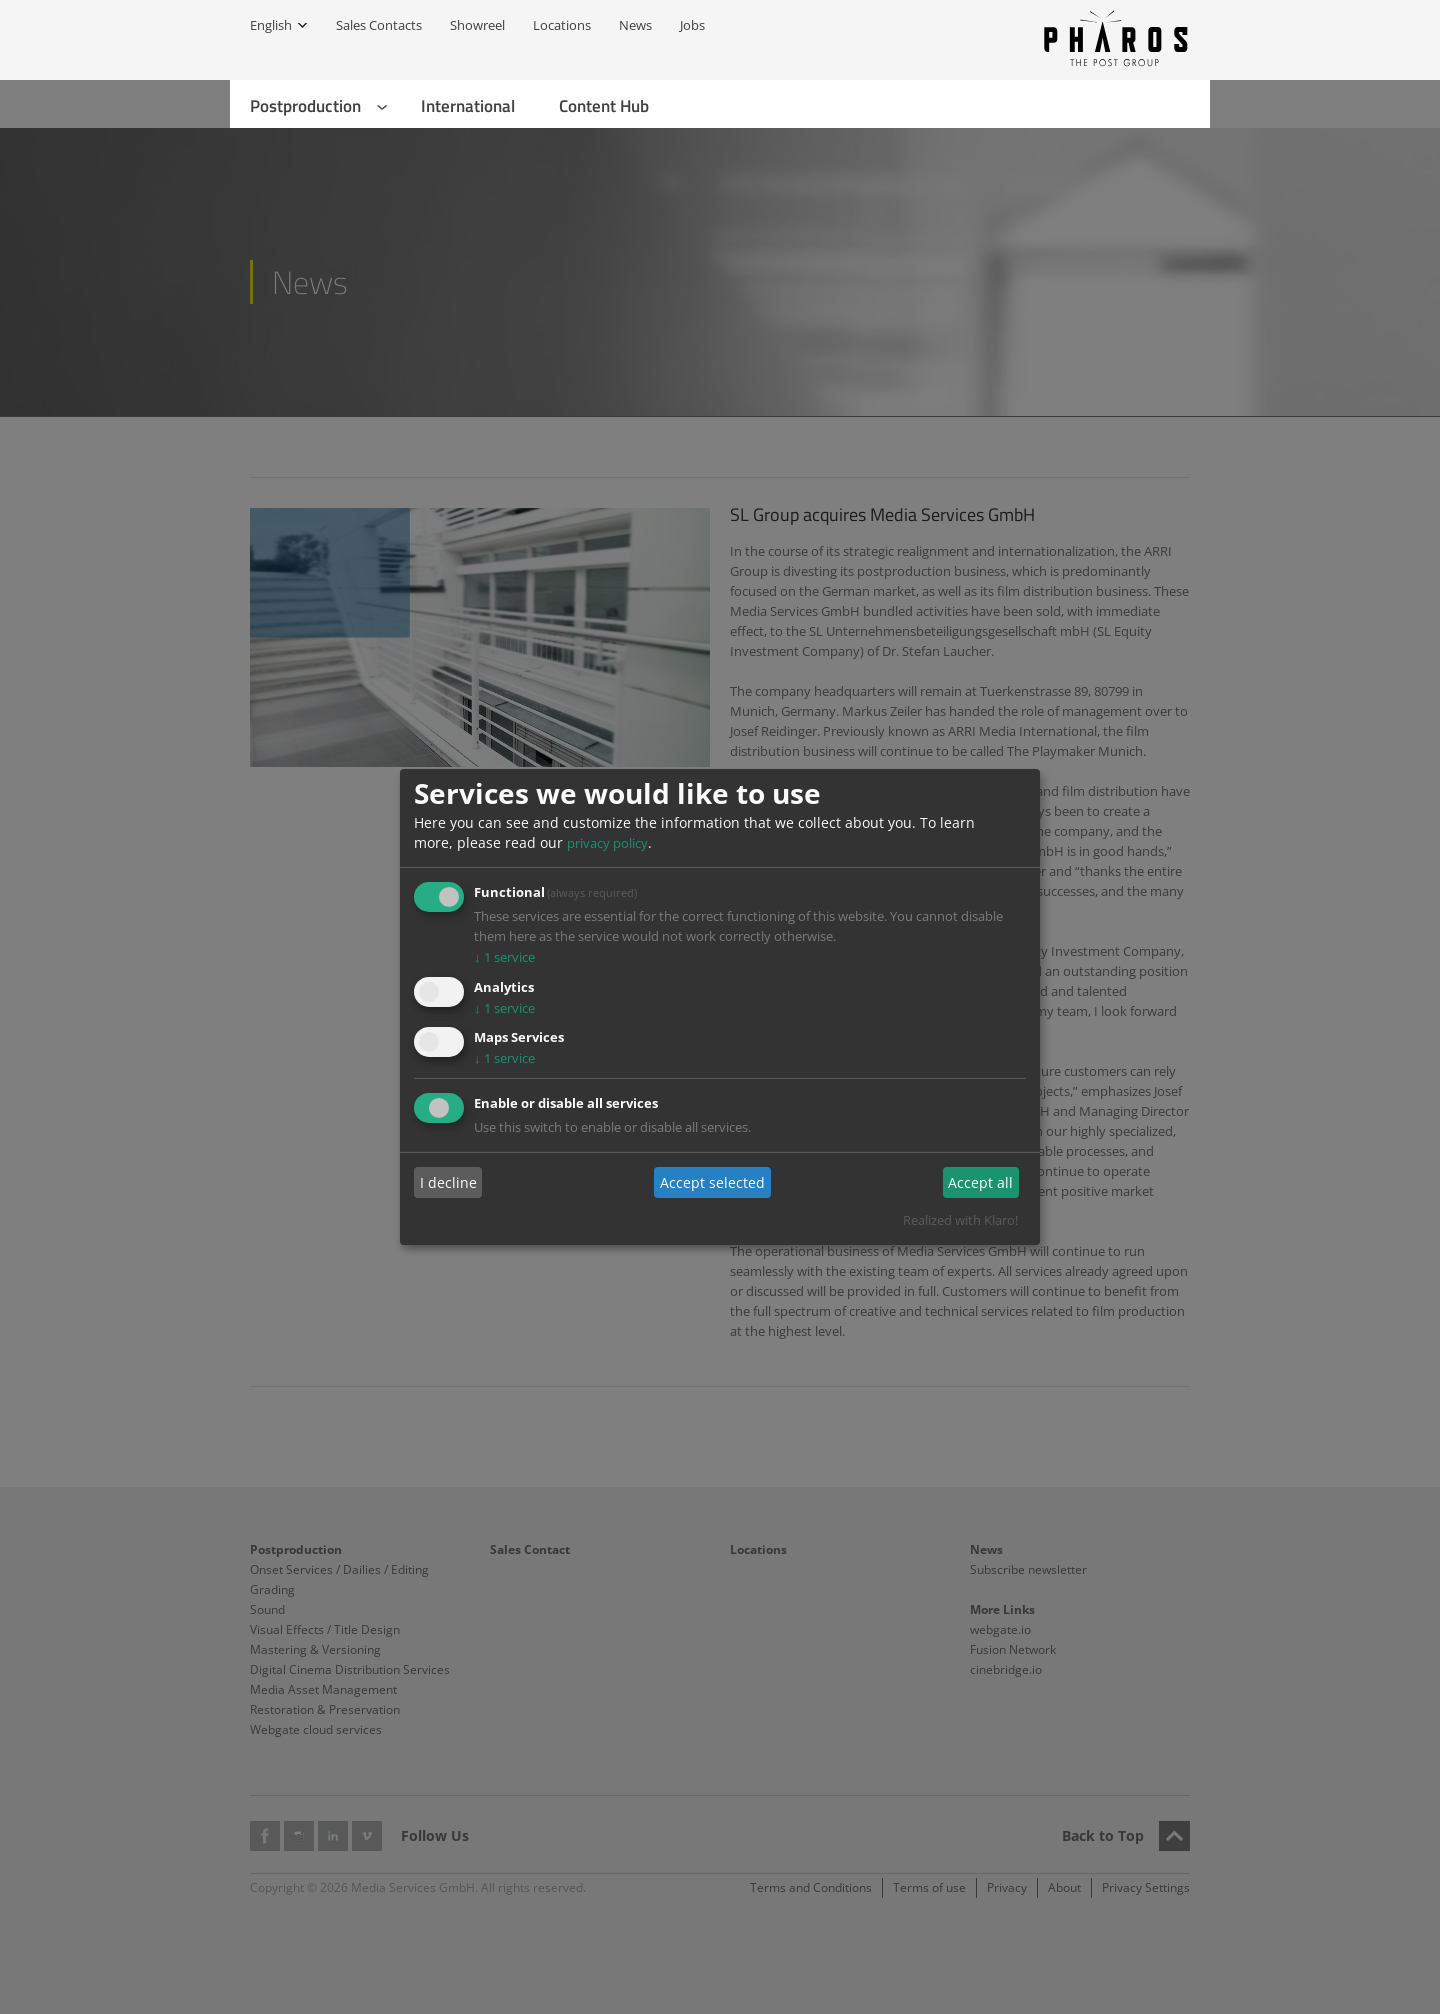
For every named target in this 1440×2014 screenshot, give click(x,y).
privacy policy (607, 843)
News (635, 25)
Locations (562, 25)
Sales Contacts (379, 25)
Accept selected (712, 1182)
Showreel (477, 25)
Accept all (980, 1182)
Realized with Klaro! (960, 1220)
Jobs (692, 25)
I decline (448, 1182)
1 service (504, 957)
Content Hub (604, 106)
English (271, 25)
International (468, 106)
